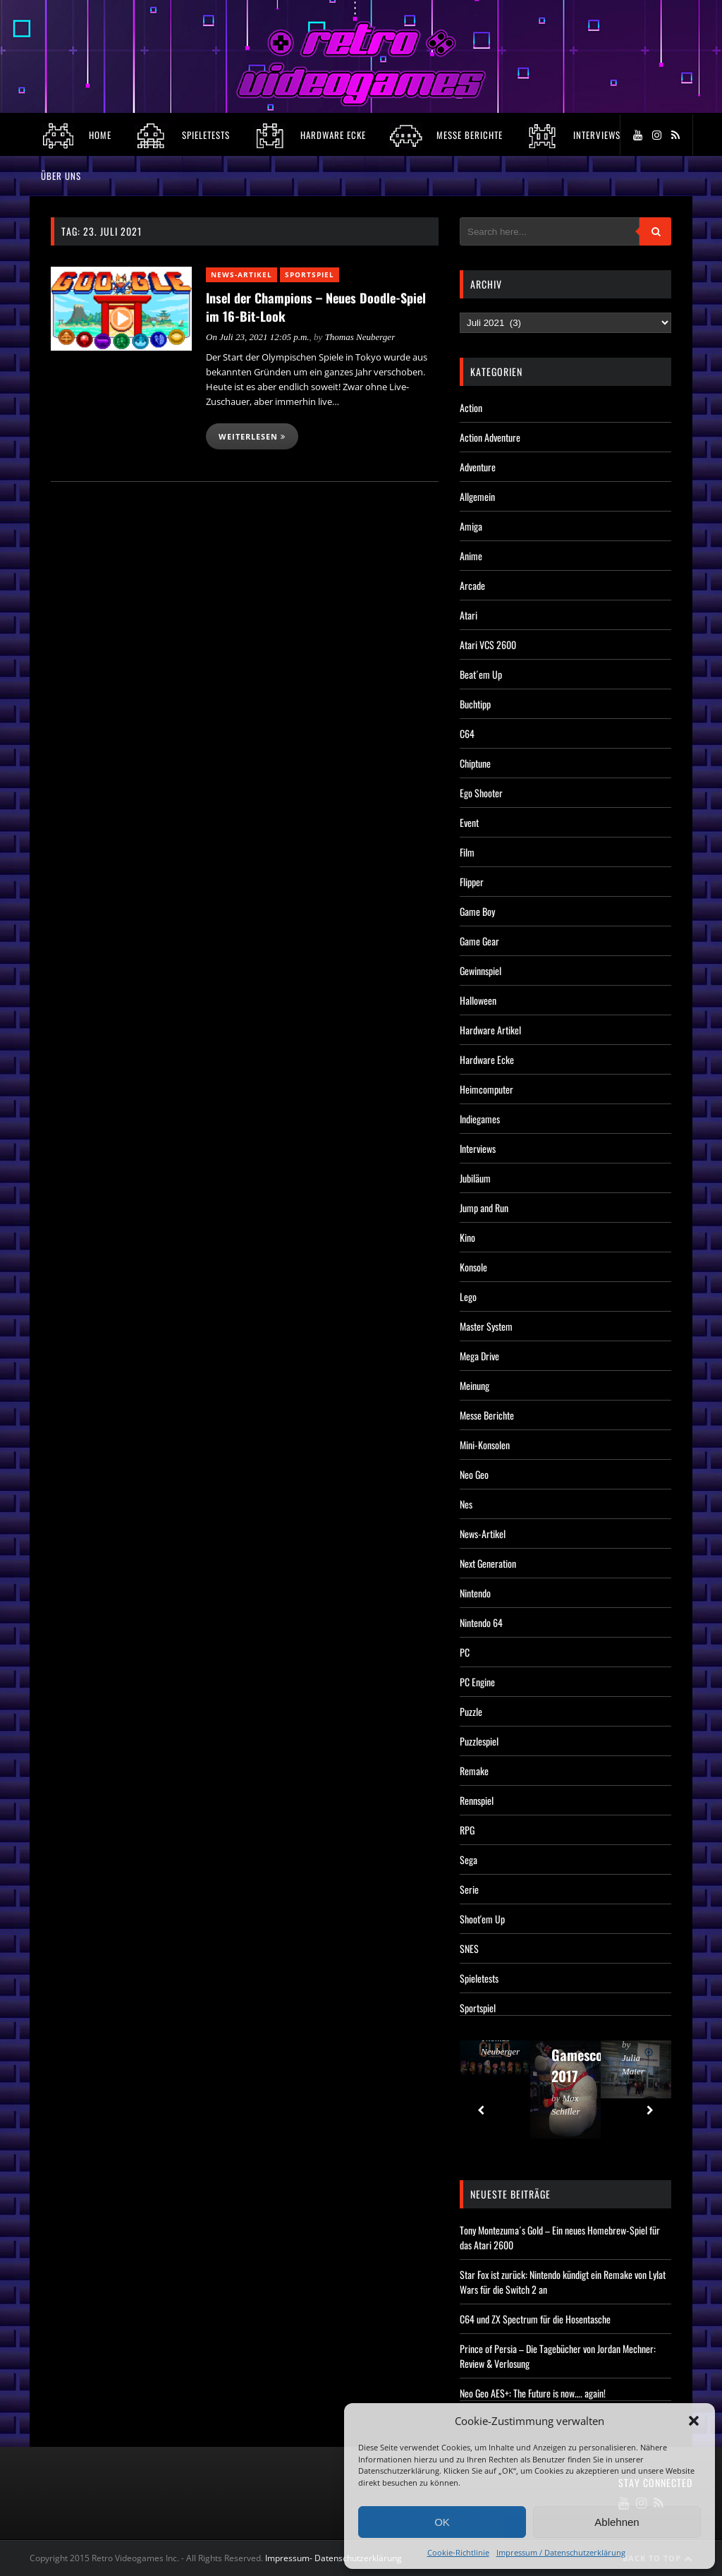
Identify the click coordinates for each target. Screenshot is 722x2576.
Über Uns (61, 176)
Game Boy (477, 911)
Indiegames (480, 1118)
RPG (467, 1829)
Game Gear (479, 940)
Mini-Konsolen (485, 1444)
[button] (694, 2421)
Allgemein (477, 496)
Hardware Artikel (490, 1029)
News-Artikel (241, 274)
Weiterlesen (252, 436)
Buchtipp (475, 703)
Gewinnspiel (480, 970)
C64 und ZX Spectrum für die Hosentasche (535, 2318)
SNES (469, 1948)
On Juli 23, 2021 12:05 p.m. (258, 337)
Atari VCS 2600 (488, 644)
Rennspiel (477, 1800)
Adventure (478, 466)
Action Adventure (490, 437)
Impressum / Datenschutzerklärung (560, 2552)
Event (469, 822)
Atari (468, 614)
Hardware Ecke (487, 1059)
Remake (474, 1770)
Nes (466, 1503)
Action (471, 407)
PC (465, 1652)
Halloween (478, 1000)
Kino (467, 1237)
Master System (486, 1326)
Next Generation (488, 1563)
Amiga (471, 526)
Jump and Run (484, 1207)
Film (467, 852)
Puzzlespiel (479, 1741)
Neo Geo (474, 1474)
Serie (469, 1889)
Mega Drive (479, 1355)
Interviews (478, 1148)
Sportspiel (309, 274)
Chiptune (475, 763)
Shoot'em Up (482, 1918)
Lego (468, 1296)
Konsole (473, 1266)
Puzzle (471, 1711)
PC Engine (477, 1681)
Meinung (474, 1385)
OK (442, 2522)
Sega (468, 1859)
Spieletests (479, 1978)
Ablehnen (616, 2522)
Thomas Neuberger (360, 337)
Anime (471, 555)
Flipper (472, 881)
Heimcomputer (486, 1089)
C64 (467, 733)
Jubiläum (475, 1178)
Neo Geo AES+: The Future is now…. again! (533, 2392)
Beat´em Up (481, 674)
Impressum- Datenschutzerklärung (334, 2558)
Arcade (472, 585)
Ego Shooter (481, 792)
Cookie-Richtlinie (458, 2552)
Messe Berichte (487, 1415)
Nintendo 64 (481, 1622)
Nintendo (475, 1592)
